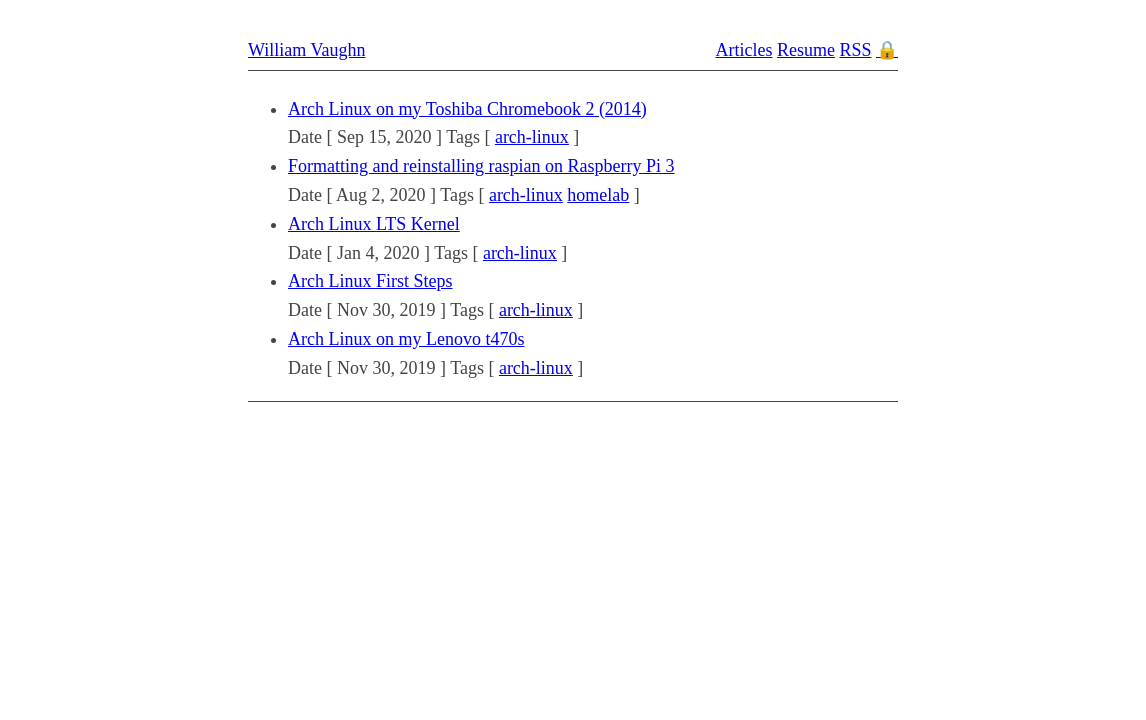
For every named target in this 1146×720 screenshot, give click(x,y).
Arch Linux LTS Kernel (374, 224)
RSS (855, 50)
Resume (806, 50)
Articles (743, 50)
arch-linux (532, 137)
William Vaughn (306, 50)
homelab (598, 195)
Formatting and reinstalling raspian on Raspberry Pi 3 (481, 166)
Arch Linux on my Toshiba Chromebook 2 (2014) (467, 109)
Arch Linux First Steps (370, 281)
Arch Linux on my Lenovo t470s (406, 339)
